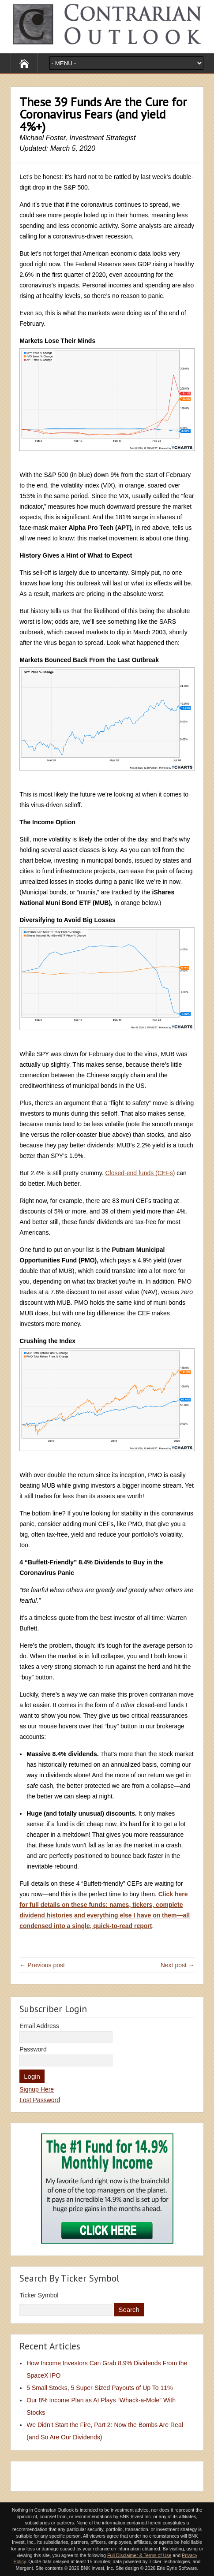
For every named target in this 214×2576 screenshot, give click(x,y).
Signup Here (36, 2089)
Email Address (39, 2025)
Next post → (178, 1965)
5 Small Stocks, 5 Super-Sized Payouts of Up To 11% (99, 2387)
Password (32, 2049)
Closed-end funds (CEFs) (140, 1172)
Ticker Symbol (38, 2295)
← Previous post (42, 1965)
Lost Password (39, 2099)
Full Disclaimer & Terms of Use (139, 2555)
